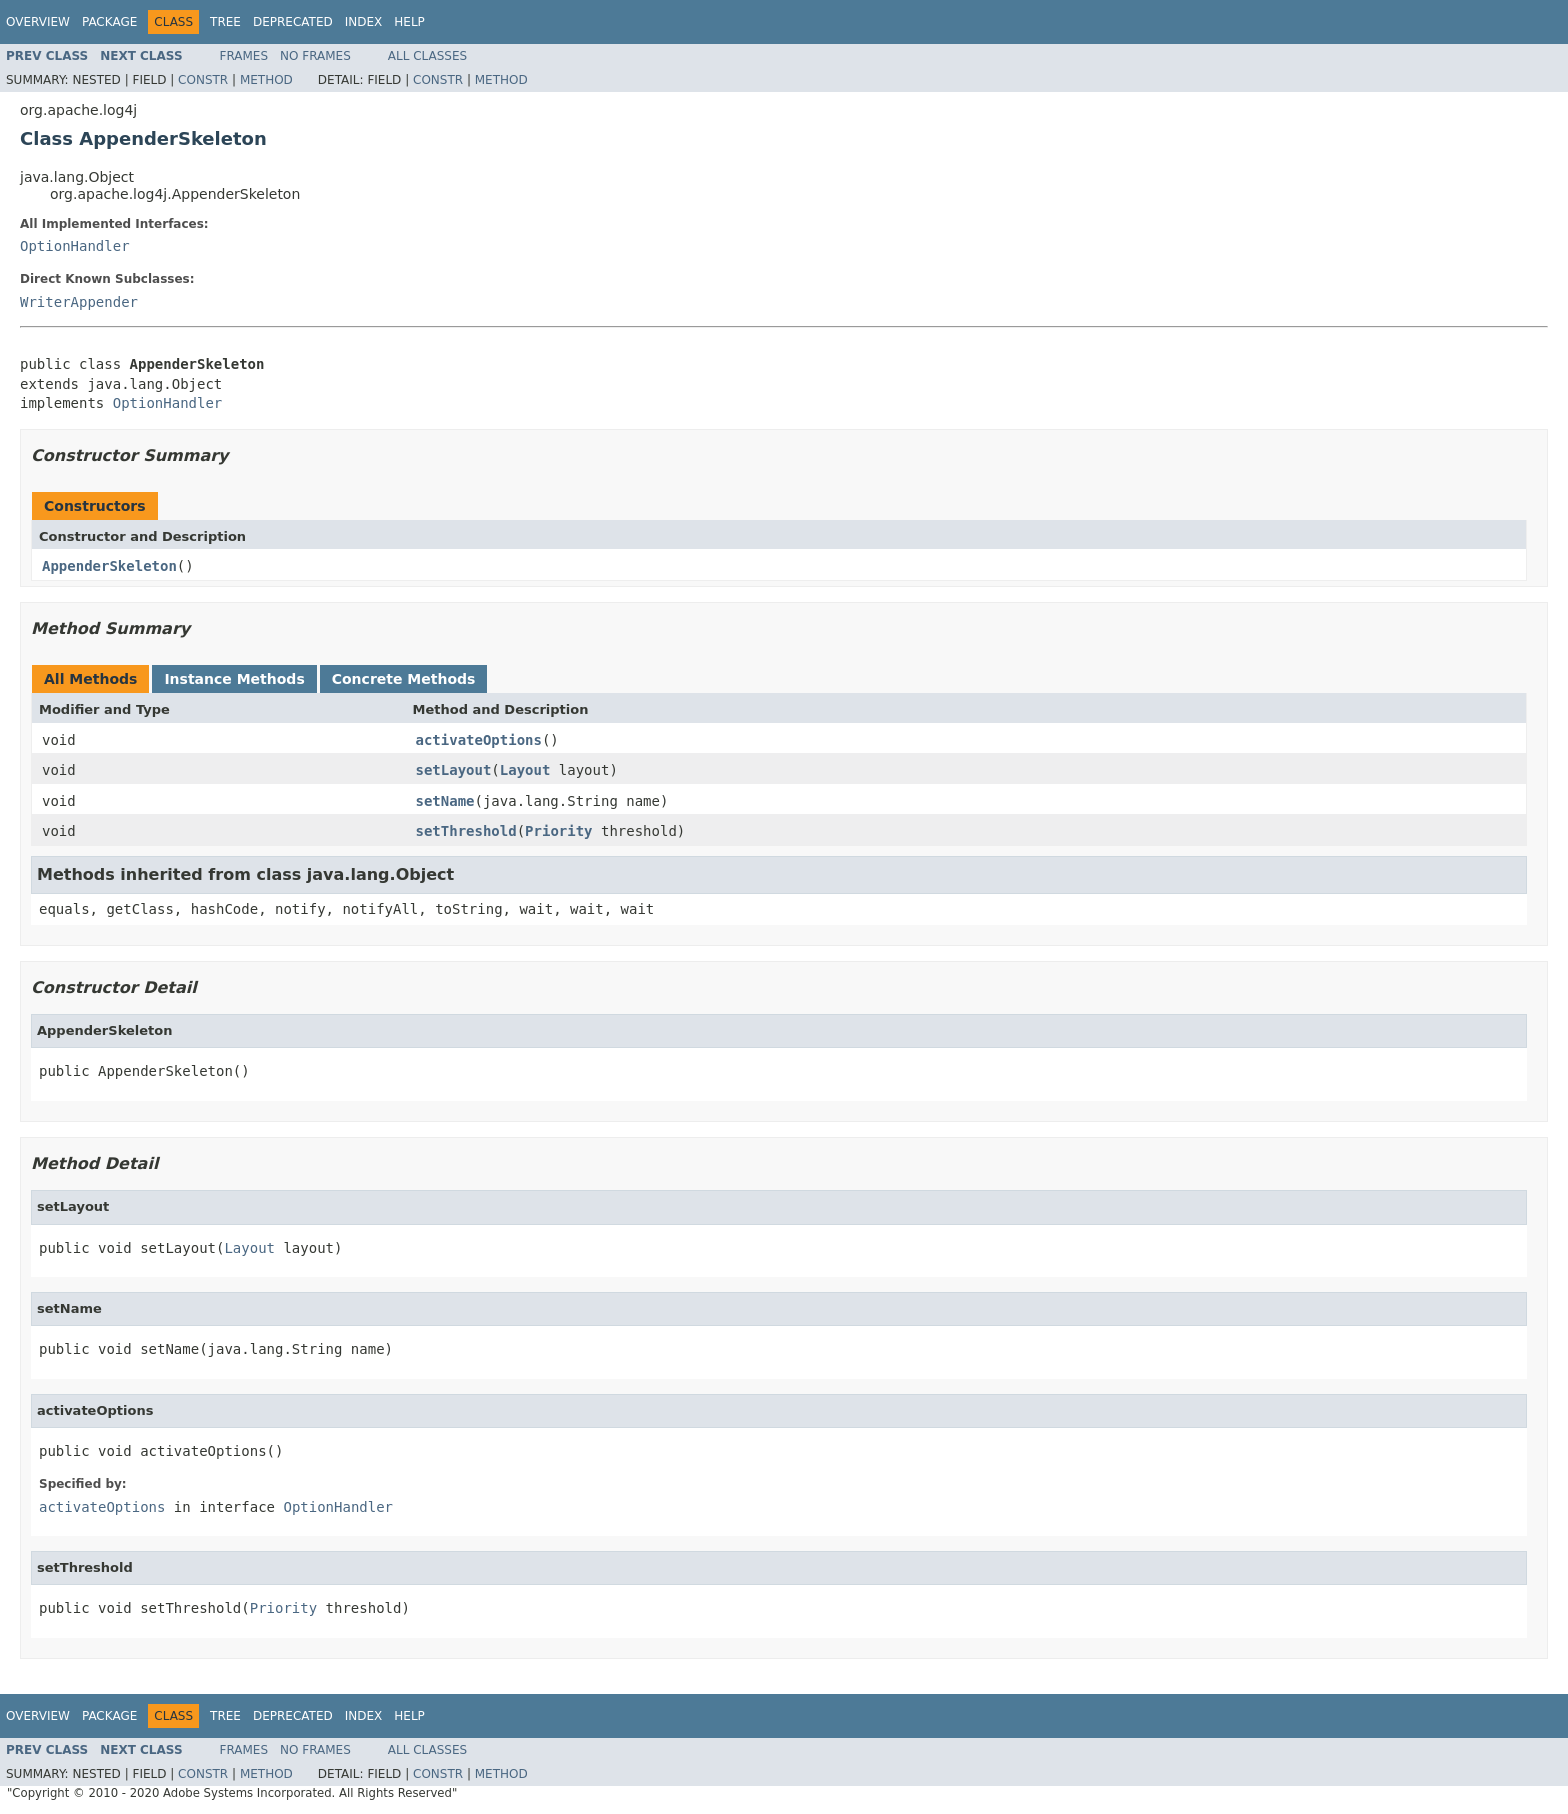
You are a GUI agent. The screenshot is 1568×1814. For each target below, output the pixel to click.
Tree (225, 22)
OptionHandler (75, 246)
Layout (525, 770)
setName (445, 801)
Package (109, 22)
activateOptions (479, 740)
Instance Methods (234, 679)
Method (266, 80)
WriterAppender (79, 302)
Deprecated (293, 22)
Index (364, 22)
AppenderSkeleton (109, 566)
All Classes (427, 56)
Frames (244, 56)
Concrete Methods (404, 679)
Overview (38, 22)
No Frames (315, 56)
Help (409, 22)
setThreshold (466, 831)
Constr (203, 80)
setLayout (454, 770)
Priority (558, 831)
